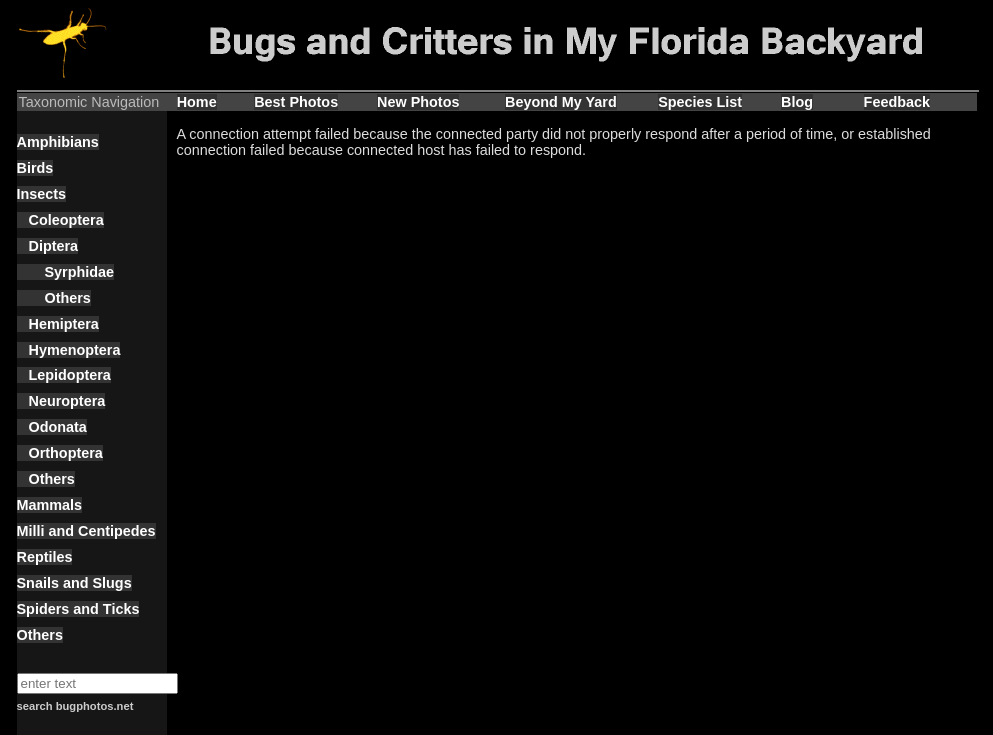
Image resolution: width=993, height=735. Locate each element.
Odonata (52, 427)
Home (197, 102)
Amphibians (58, 142)
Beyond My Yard (561, 102)
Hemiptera (58, 324)
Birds (35, 168)
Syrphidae (66, 272)
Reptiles (45, 557)
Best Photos (296, 102)
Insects (42, 194)
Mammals (50, 505)
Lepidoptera (64, 375)
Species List (700, 102)
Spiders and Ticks (78, 609)
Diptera (48, 246)
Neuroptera (61, 401)
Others (54, 298)
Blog (797, 102)
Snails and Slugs (74, 583)
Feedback (897, 102)
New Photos (418, 102)
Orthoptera (60, 453)
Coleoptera (60, 220)
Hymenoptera (69, 350)
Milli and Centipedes (86, 531)
